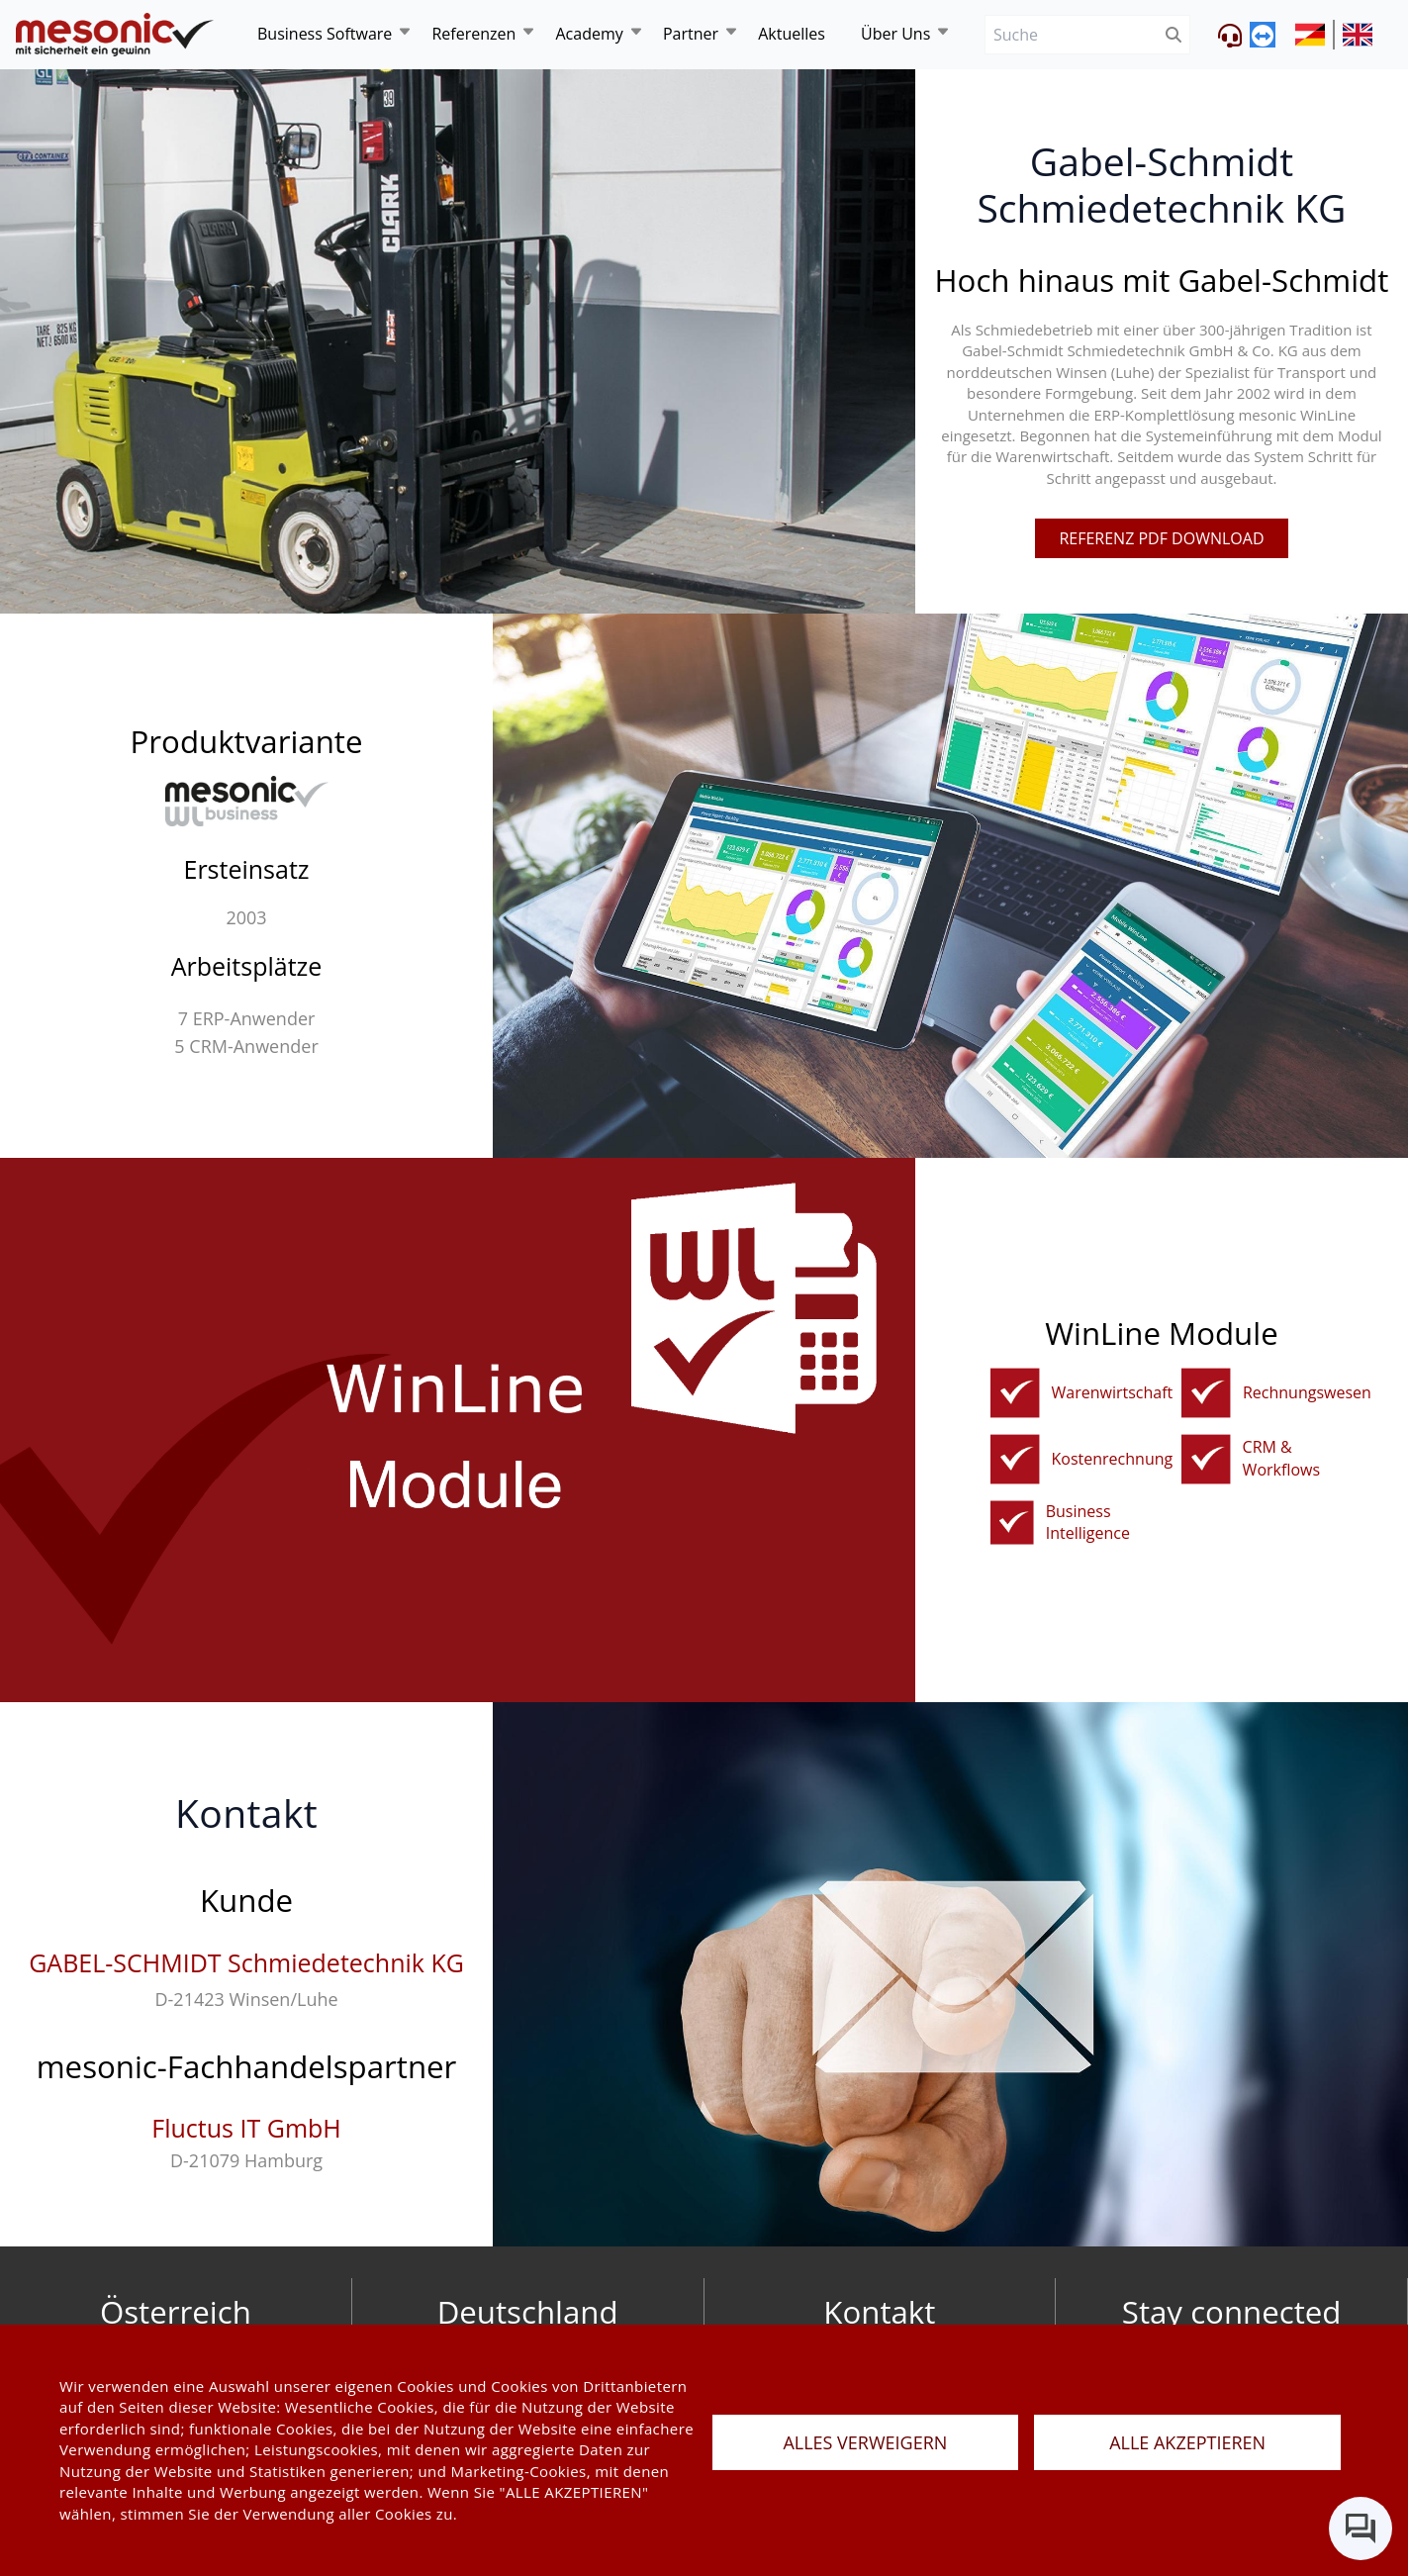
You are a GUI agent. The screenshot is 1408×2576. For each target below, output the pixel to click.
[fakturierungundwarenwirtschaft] (1015, 1393)
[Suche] (1071, 35)
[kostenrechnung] (1015, 1459)
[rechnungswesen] (1206, 1393)
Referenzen (473, 34)
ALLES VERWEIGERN (865, 2442)
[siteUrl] (1315, 34)
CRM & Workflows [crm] (1281, 1458)
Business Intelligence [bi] (1088, 1522)
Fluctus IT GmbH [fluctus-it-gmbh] (245, 2128)
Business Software (324, 34)
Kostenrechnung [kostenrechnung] (1112, 1459)
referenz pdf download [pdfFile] (1161, 538)
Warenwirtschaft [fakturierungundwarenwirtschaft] (1112, 1392)
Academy (588, 34)
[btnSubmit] (1174, 35)
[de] (115, 35)
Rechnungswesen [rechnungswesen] (1307, 1392)
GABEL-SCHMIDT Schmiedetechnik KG (246, 1962)
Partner (690, 34)
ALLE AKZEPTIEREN (1187, 2442)
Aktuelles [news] (791, 34)
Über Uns (895, 34)
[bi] (1012, 1523)
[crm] (1206, 1459)
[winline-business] (247, 801)
